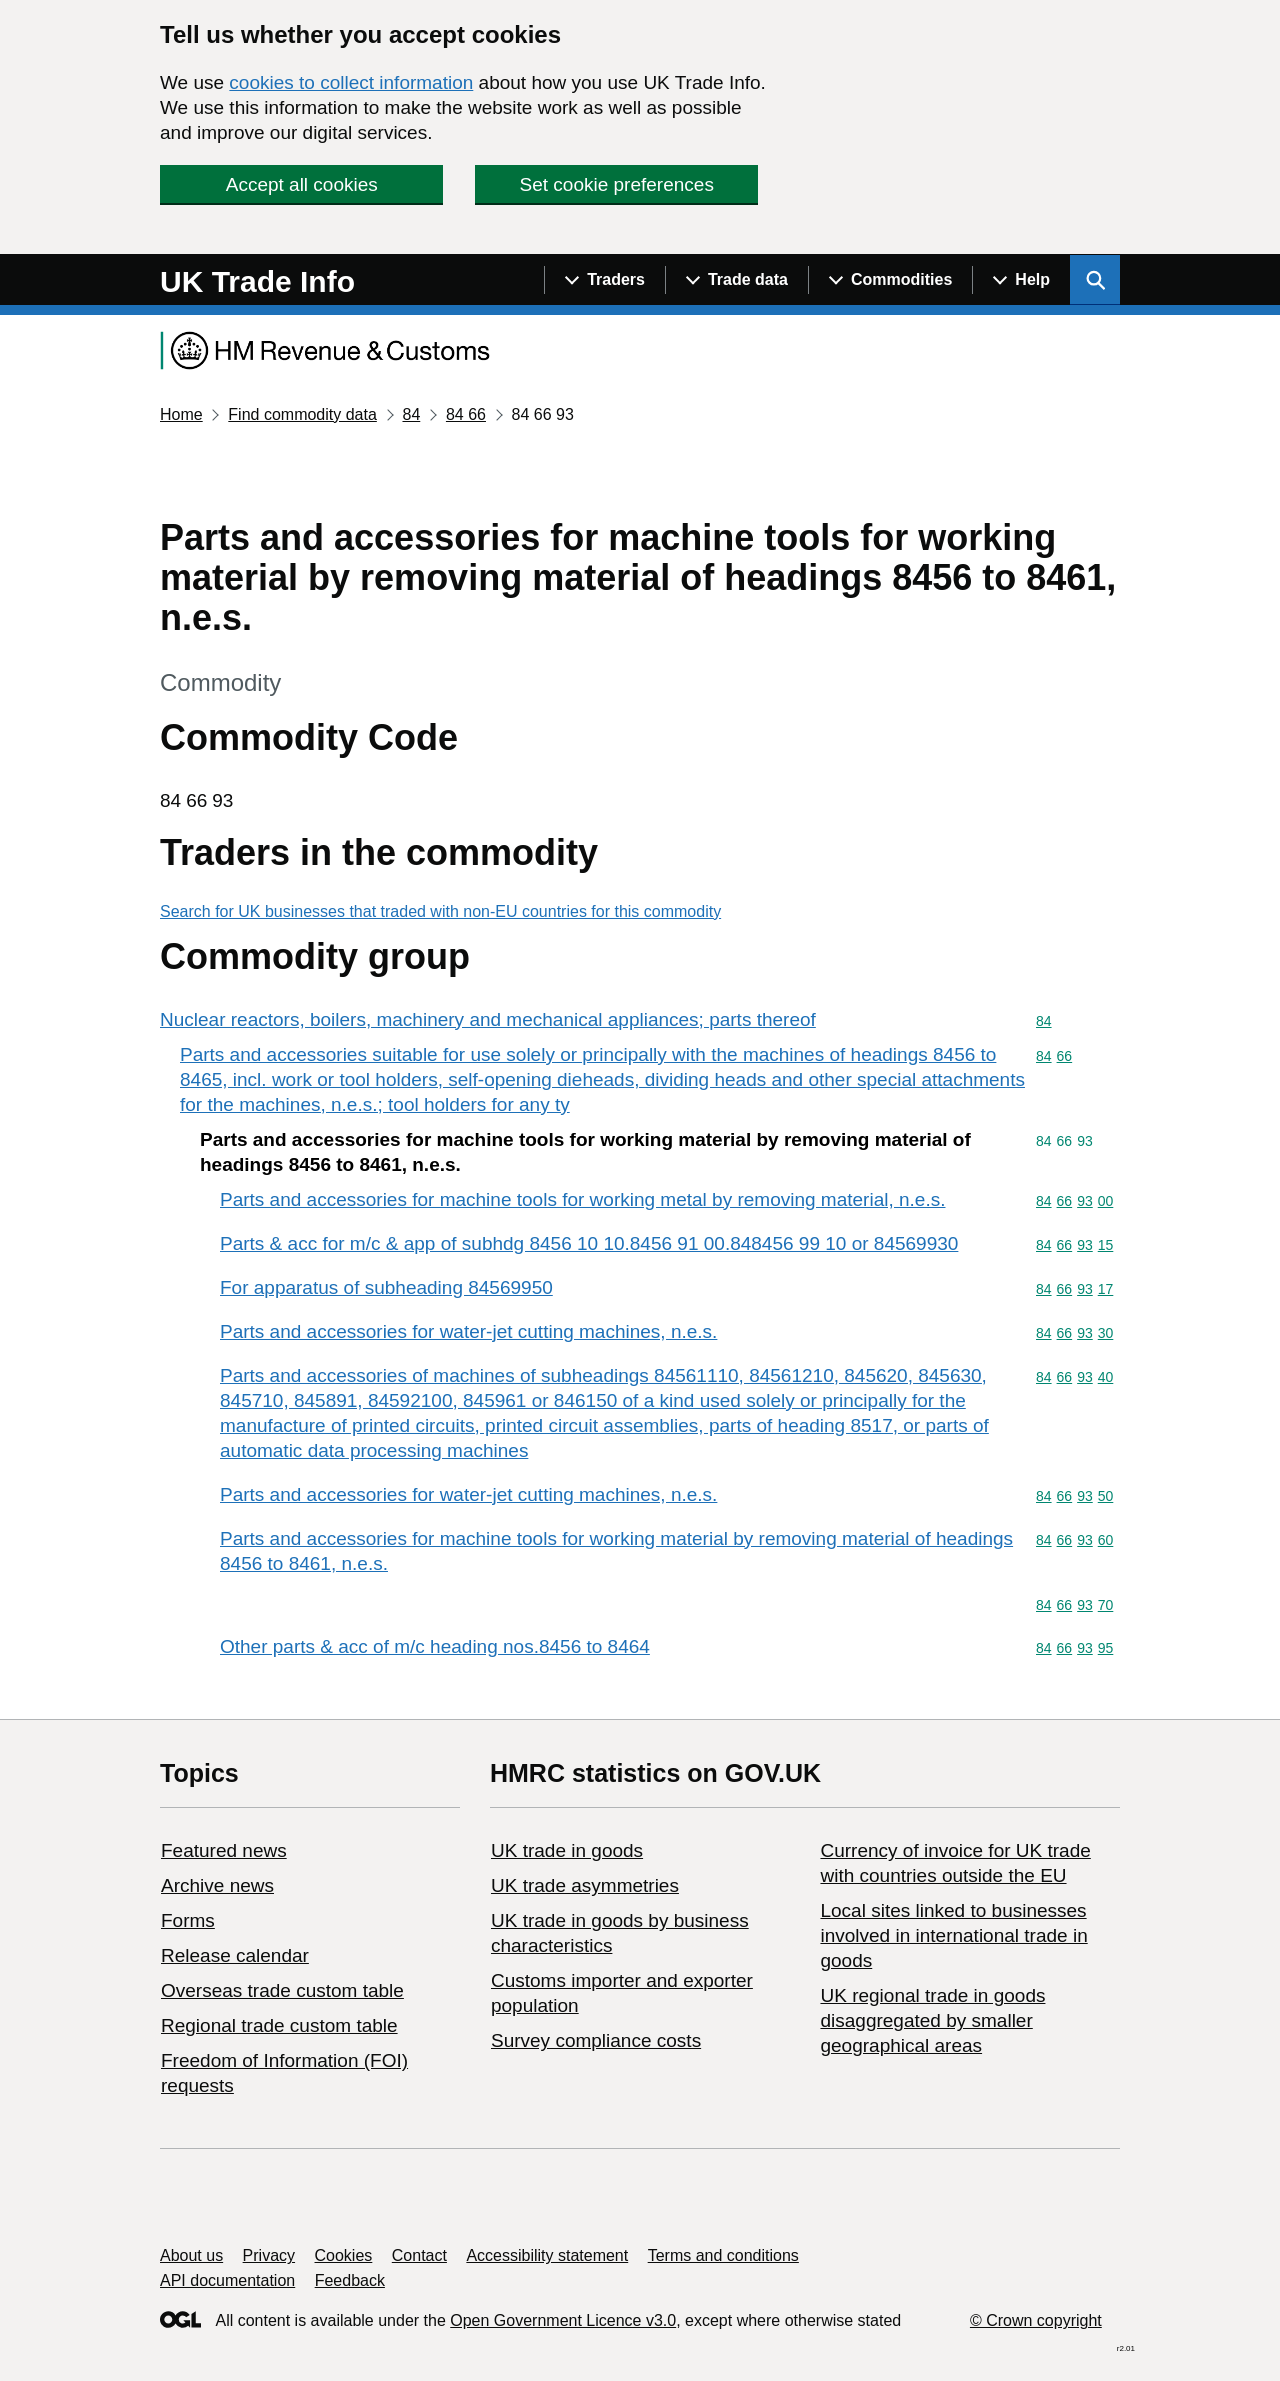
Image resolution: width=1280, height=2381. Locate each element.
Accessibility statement (547, 2255)
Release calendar (235, 1955)
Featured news (224, 1850)
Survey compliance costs (596, 2040)
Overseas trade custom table (282, 1990)
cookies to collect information (351, 82)
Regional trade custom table (279, 2025)
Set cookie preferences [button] (617, 184)
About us (191, 2255)
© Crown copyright (1036, 2320)
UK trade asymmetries (585, 1885)
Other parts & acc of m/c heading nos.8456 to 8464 (435, 1646)
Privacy (269, 2255)
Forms (188, 1920)
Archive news (217, 1885)
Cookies (344, 2255)
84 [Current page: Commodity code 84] (411, 414)
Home (181, 414)
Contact (419, 2255)
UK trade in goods (567, 1850)
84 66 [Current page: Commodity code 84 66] (466, 414)
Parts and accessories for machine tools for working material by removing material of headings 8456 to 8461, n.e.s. (616, 1551)
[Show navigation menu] (604, 280)
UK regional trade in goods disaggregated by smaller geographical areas (932, 2020)
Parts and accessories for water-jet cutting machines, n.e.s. (468, 1331)
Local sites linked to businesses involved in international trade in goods (953, 1935)
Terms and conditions (723, 2255)
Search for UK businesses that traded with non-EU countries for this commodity (440, 911)
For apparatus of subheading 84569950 (386, 1287)
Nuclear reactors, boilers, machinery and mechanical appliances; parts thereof (488, 1019)
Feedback (350, 2280)
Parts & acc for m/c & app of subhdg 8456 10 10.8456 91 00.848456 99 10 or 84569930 (589, 1243)
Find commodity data (302, 414)
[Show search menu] (1095, 280)
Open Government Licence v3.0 (563, 2320)
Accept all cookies (302, 184)
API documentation (227, 2280)
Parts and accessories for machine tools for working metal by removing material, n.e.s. (582, 1199)
